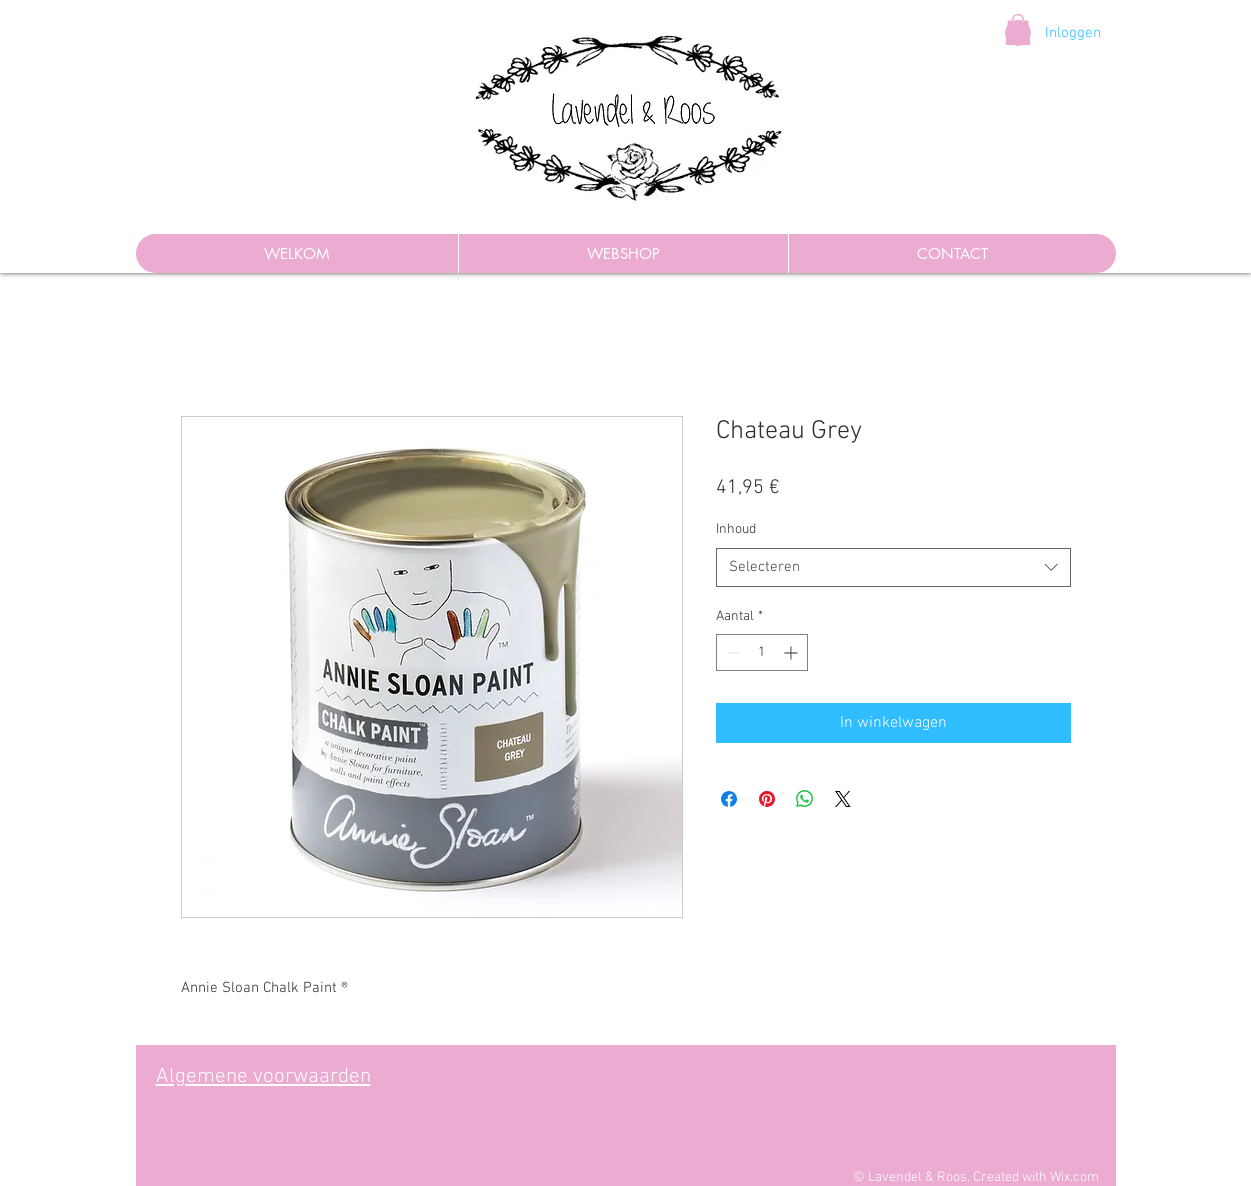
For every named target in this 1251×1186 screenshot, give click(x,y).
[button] (1018, 29)
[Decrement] (731, 652)
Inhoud (736, 529)
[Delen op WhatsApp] (805, 799)
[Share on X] (843, 799)
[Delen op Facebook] (729, 799)
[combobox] (893, 567)
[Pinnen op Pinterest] (767, 799)
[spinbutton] (762, 652)
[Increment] (792, 652)
